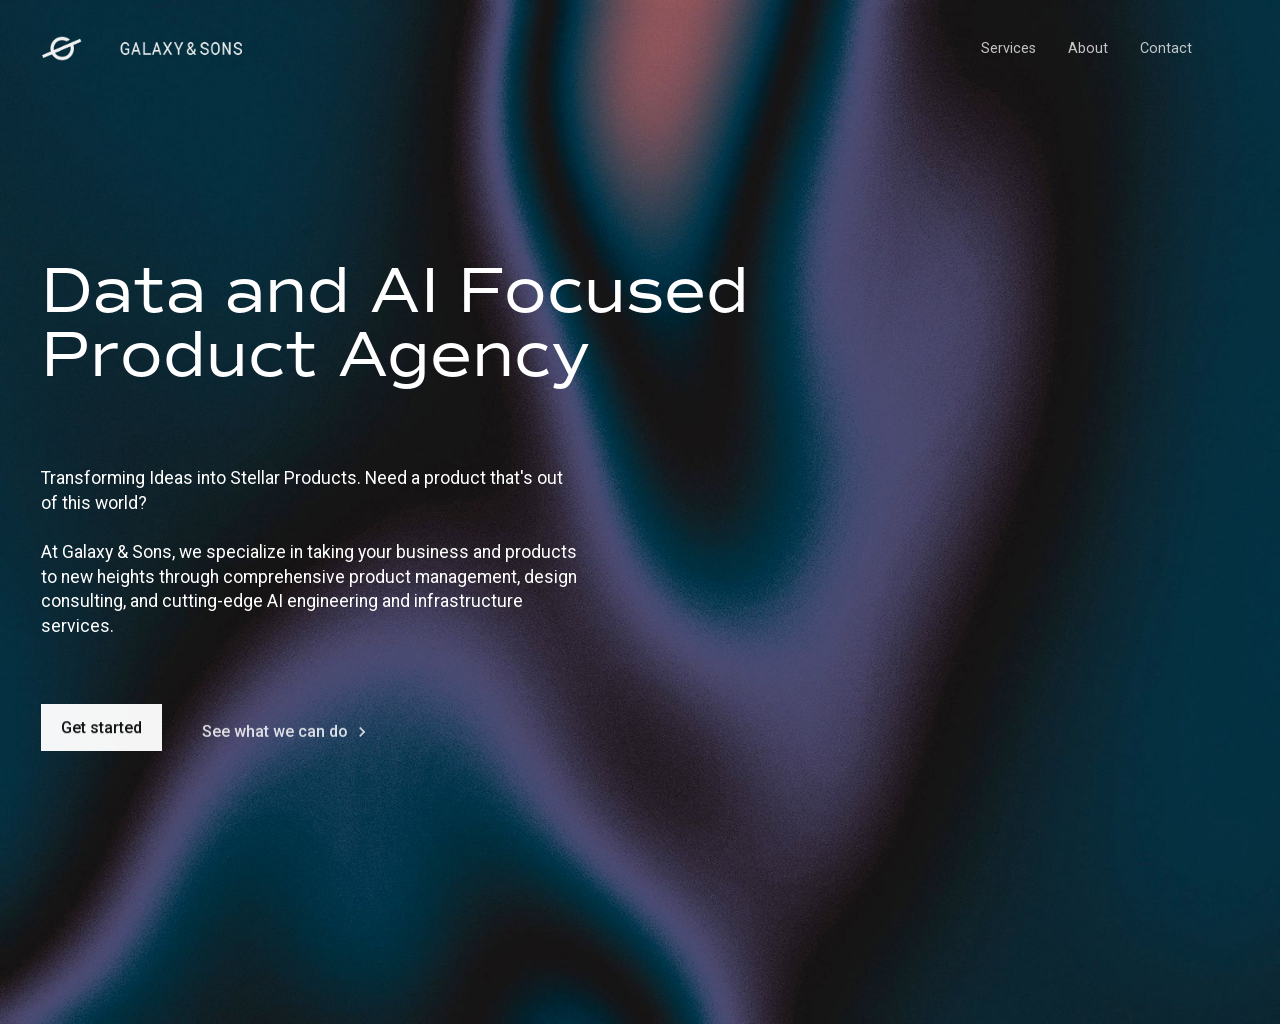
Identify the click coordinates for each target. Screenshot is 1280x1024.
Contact (1166, 48)
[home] (142, 48)
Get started (101, 731)
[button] (1223, 49)
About (1088, 48)
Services (1008, 48)
